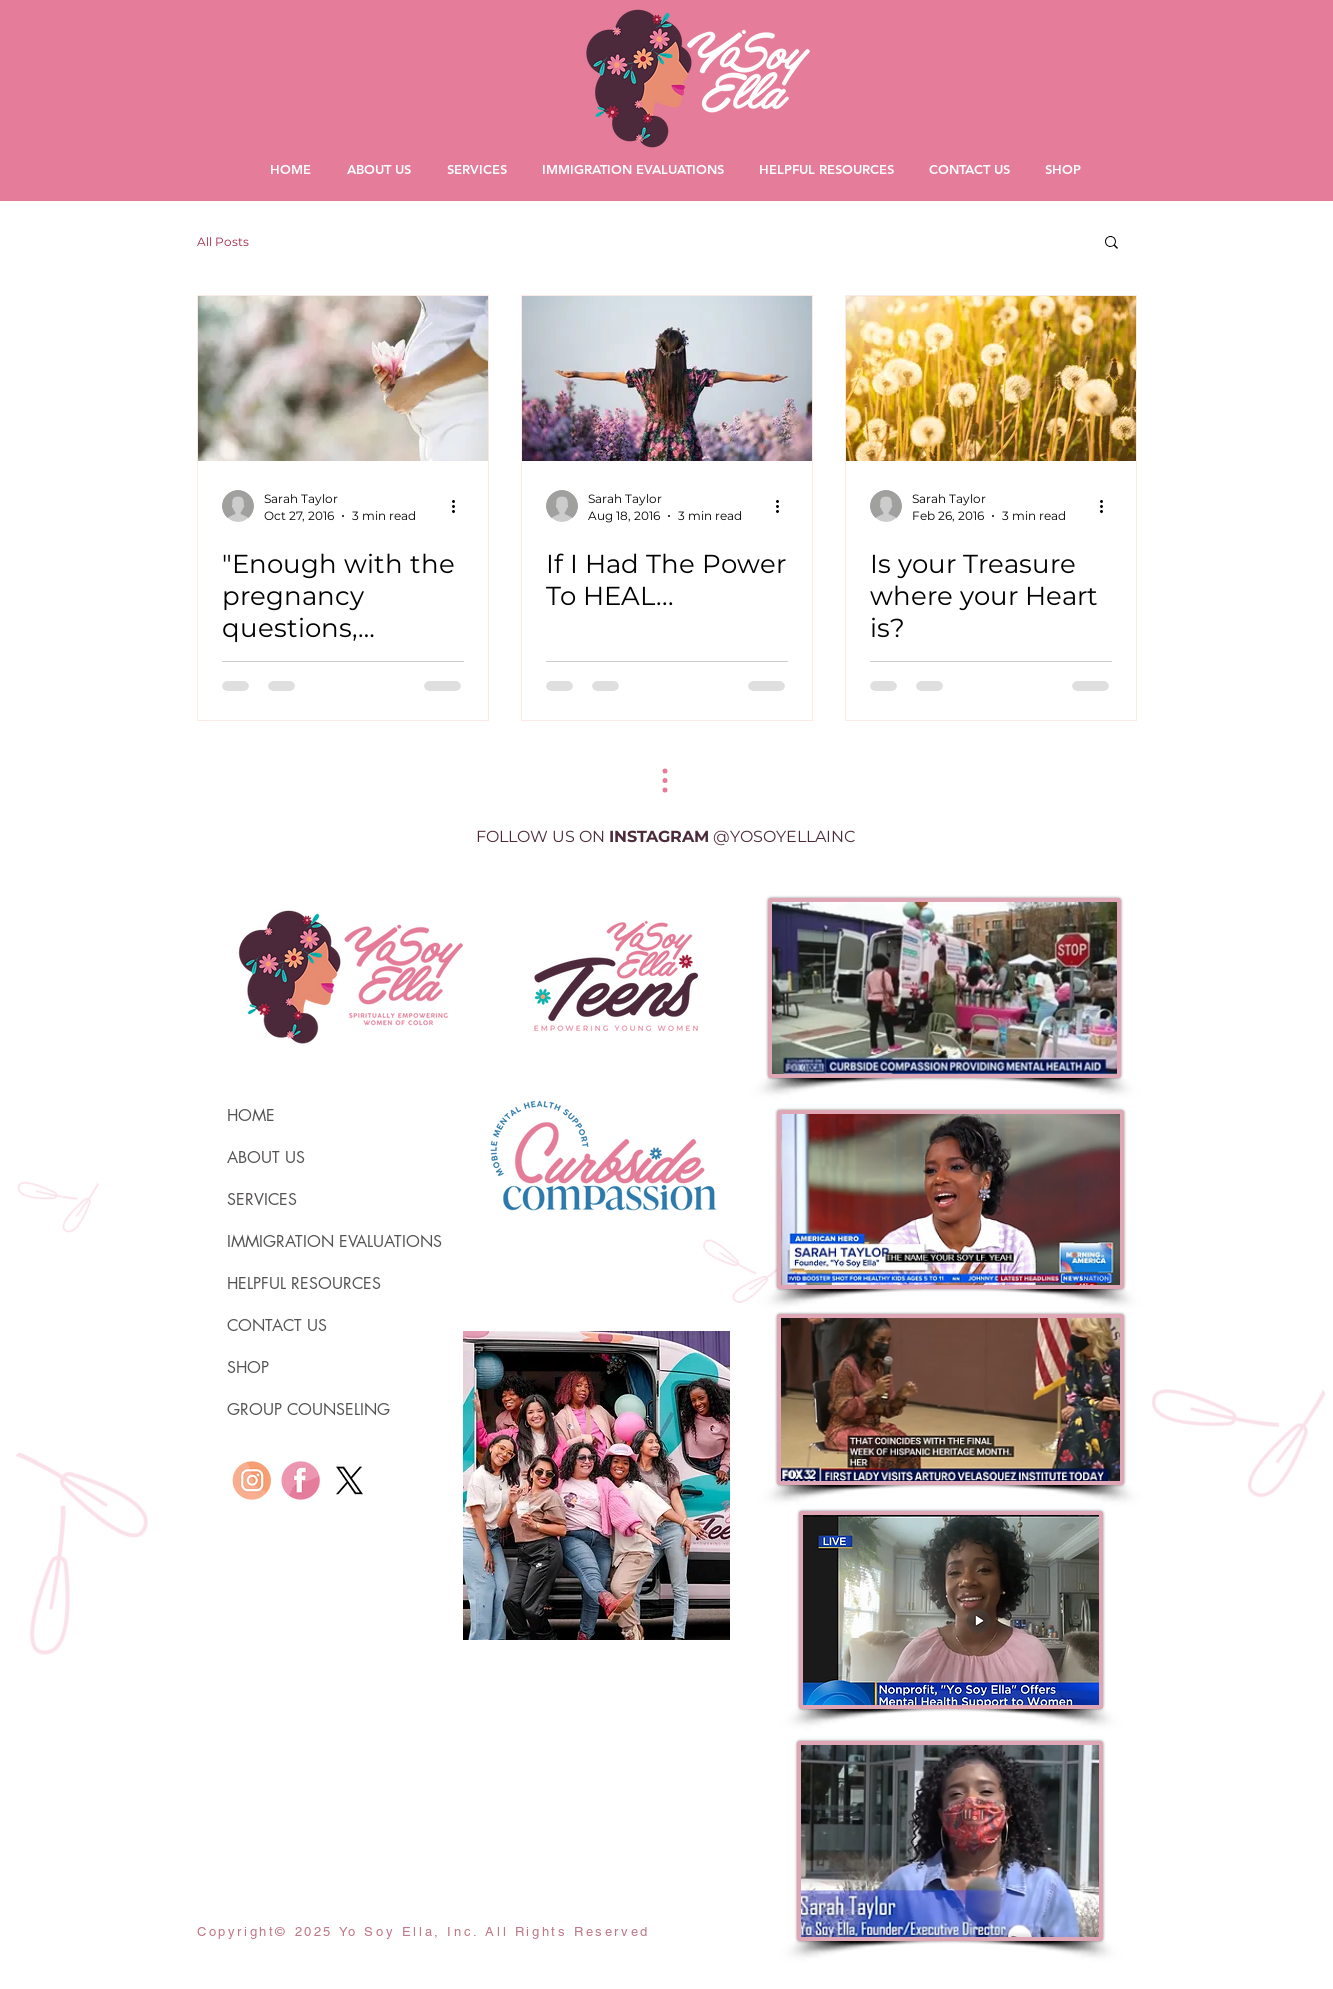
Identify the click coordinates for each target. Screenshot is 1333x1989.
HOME (251, 1115)
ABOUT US (266, 1157)
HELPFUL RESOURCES (304, 1283)
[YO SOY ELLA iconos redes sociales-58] (300, 1480)
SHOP (248, 1367)
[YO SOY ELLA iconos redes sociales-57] (251, 1480)
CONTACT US (277, 1325)
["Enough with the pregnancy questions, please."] (343, 378)
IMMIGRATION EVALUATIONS (312, 1241)
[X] (349, 1480)
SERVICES (262, 1199)
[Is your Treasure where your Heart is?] (991, 378)
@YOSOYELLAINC (784, 836)
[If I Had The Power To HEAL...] (667, 378)
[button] (1111, 243)
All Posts (223, 241)
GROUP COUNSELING (308, 1409)
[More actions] (461, 506)
